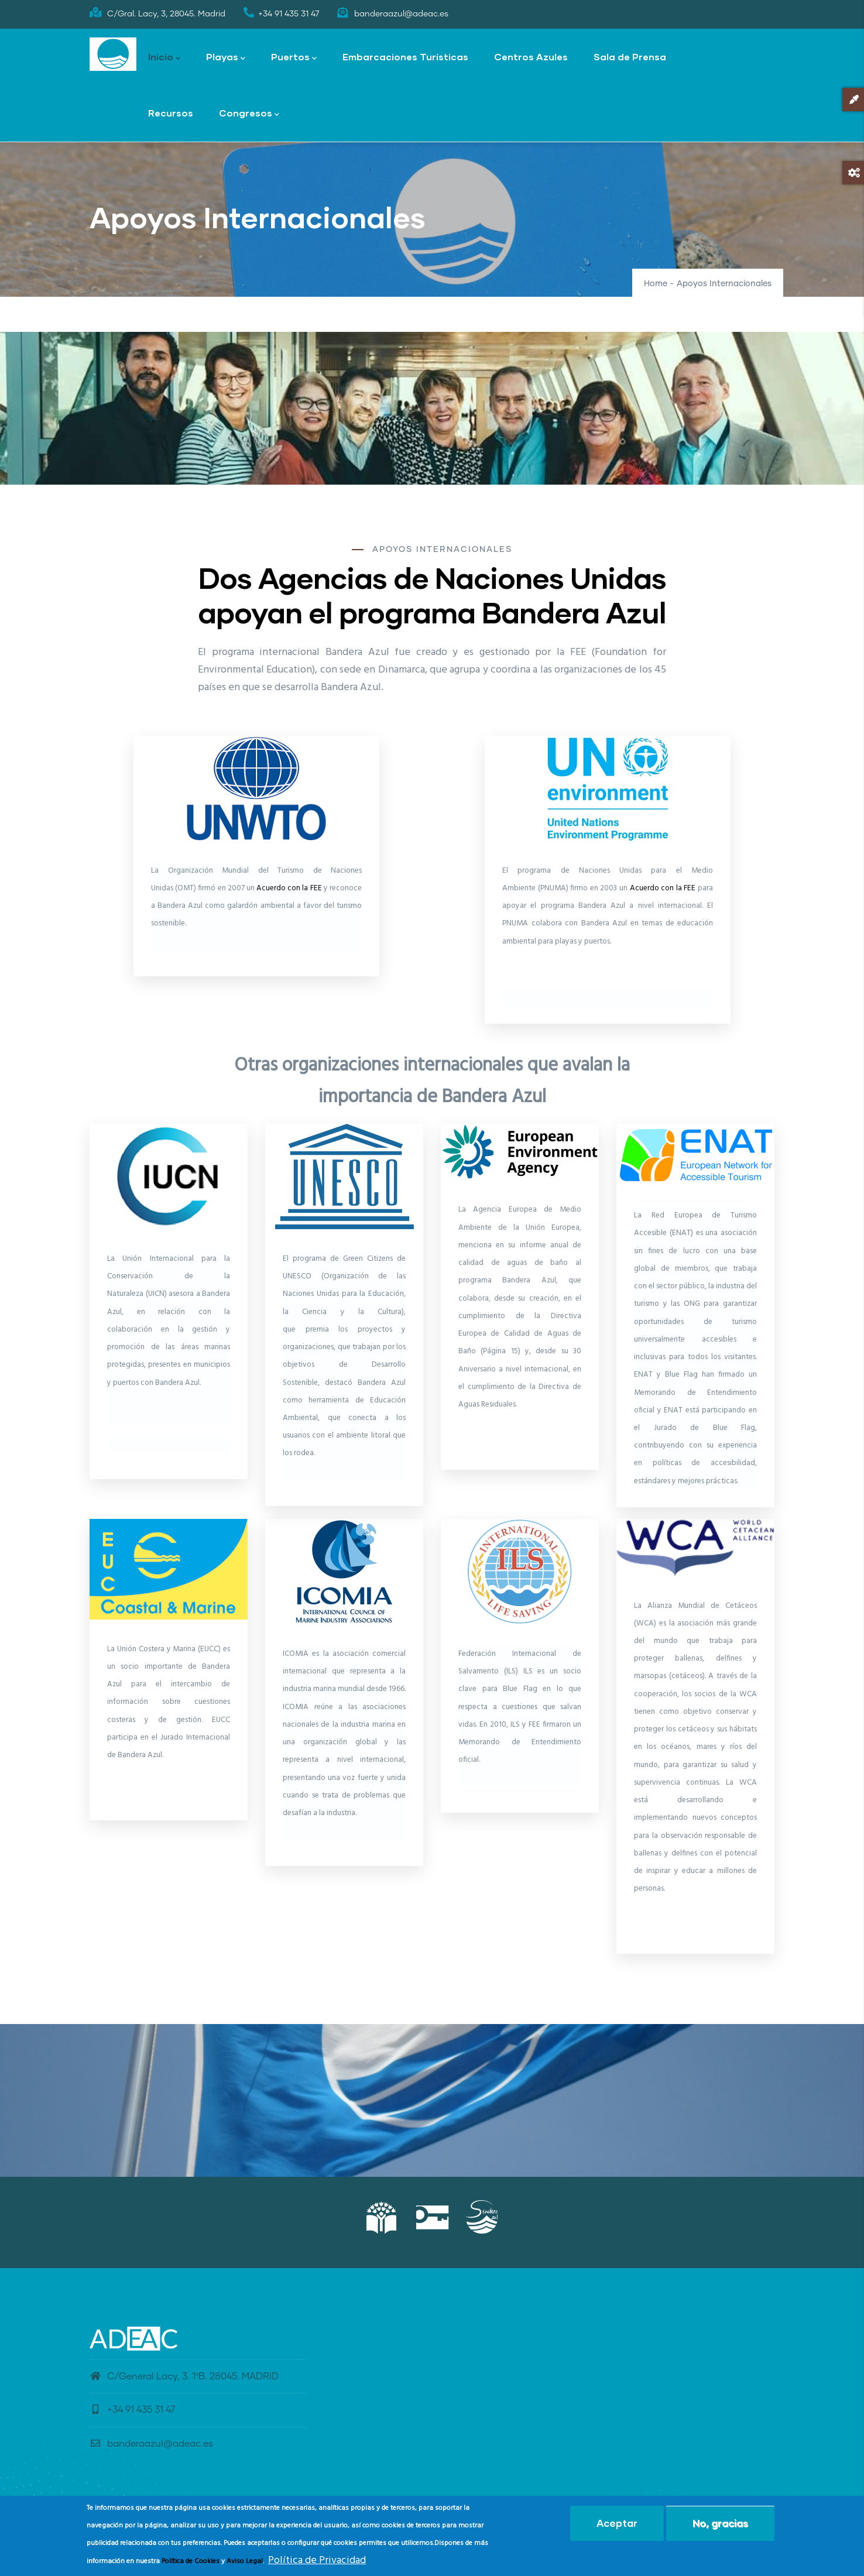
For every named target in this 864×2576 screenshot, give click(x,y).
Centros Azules (531, 56)
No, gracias (720, 2523)
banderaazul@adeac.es (151, 2443)
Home (655, 284)
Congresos (249, 114)
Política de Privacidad (317, 2560)
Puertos (294, 57)
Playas (225, 57)
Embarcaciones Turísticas (405, 56)
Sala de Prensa (630, 56)
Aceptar (616, 2523)
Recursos (170, 112)
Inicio (164, 57)
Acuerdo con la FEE (289, 888)
